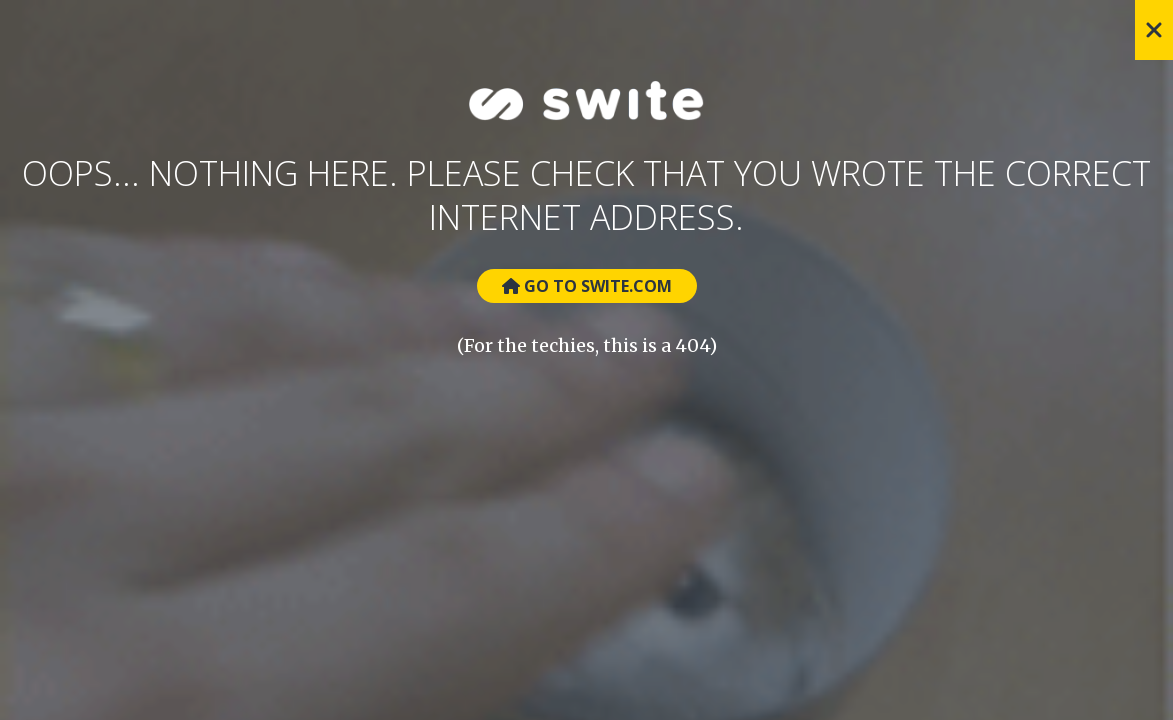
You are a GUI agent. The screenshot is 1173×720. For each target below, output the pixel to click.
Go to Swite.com (587, 286)
